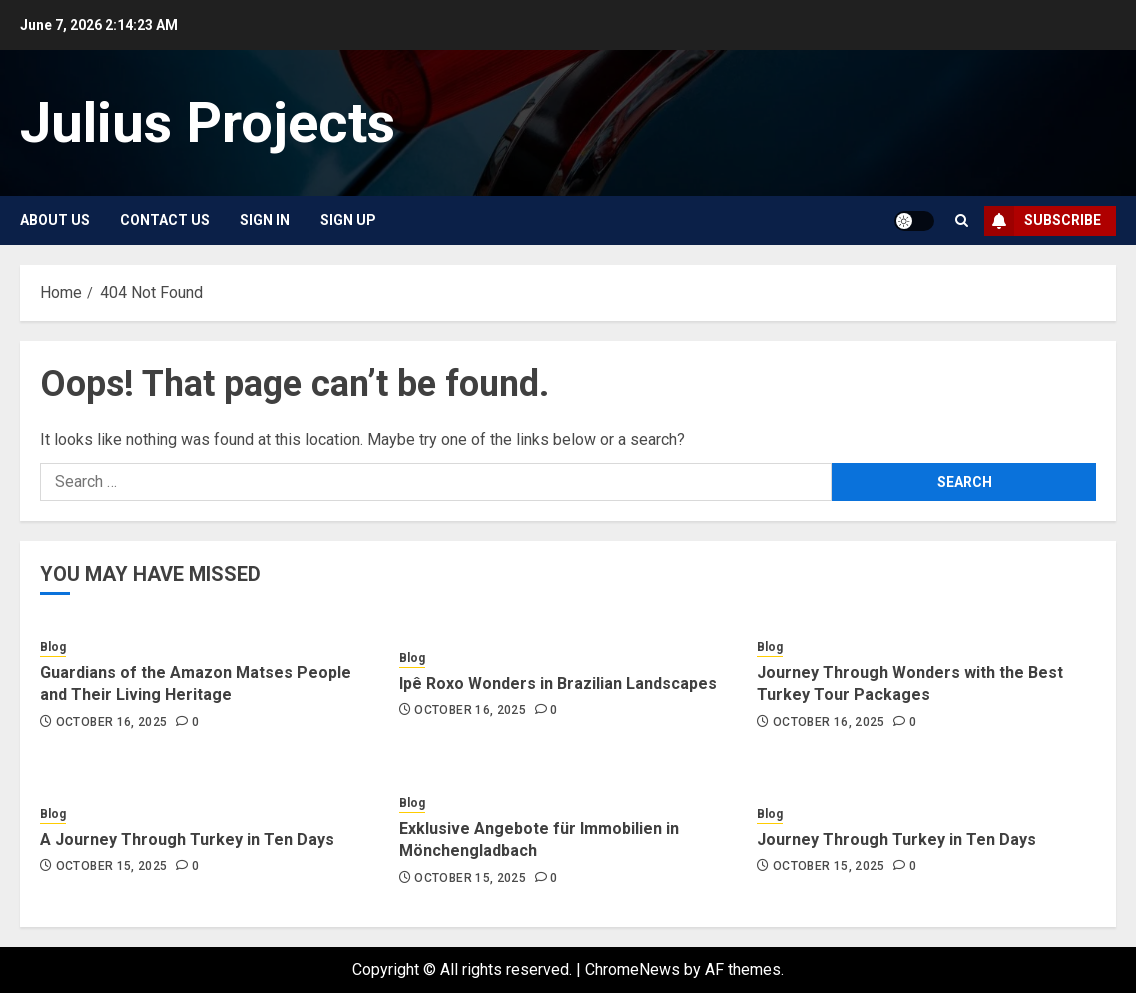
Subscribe (1042, 221)
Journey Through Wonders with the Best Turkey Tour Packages (910, 683)
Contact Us (165, 220)
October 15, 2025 (112, 866)
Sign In (265, 220)
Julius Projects (207, 123)
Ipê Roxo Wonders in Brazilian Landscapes (558, 683)
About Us (55, 220)
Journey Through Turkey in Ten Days (896, 839)
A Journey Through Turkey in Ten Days (187, 839)
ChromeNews (632, 969)
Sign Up (348, 220)
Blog (53, 647)
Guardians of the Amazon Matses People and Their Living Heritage (195, 683)
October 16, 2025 (112, 722)
